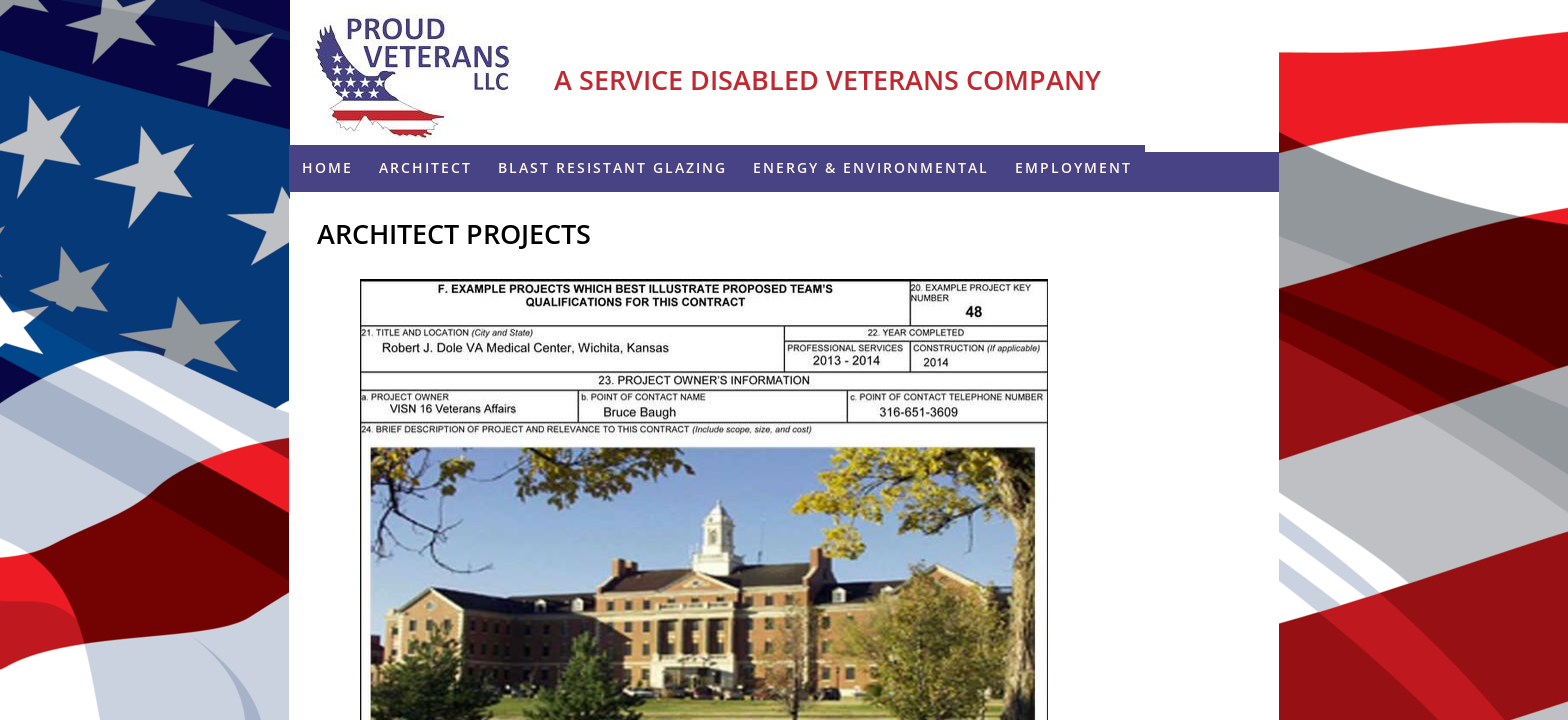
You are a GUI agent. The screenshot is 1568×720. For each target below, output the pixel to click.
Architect (425, 167)
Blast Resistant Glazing (612, 167)
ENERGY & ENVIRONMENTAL (871, 167)
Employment (1073, 167)
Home (327, 167)
